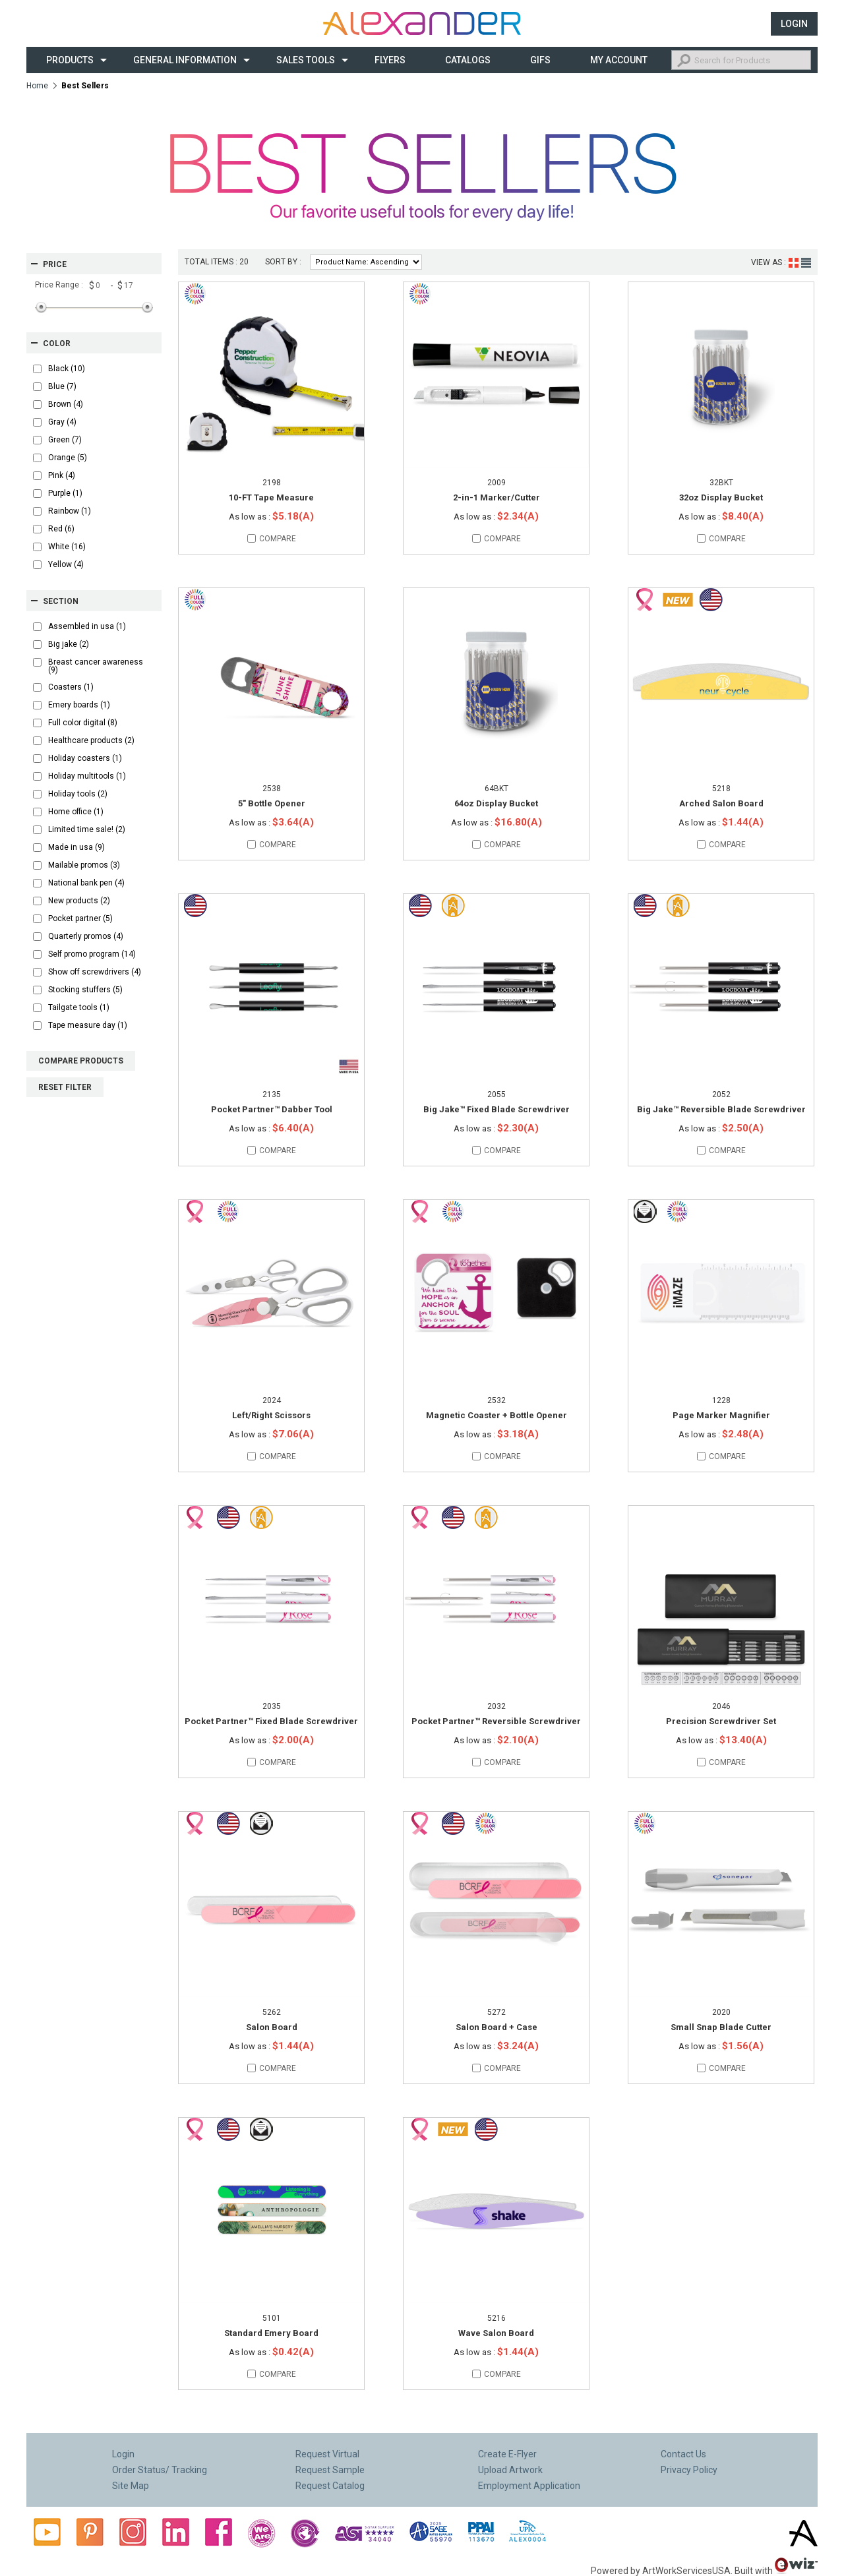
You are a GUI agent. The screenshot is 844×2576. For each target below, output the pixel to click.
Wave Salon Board (496, 2333)
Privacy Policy (689, 2469)
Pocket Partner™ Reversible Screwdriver (496, 1721)
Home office (76, 812)
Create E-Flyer (507, 2454)
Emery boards (79, 705)
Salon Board (271, 2027)
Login (794, 23)
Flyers (390, 60)
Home (37, 85)
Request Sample (330, 2469)
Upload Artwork (510, 2469)
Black (66, 369)
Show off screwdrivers (94, 972)
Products (70, 60)
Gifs (540, 60)
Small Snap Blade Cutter (721, 2027)
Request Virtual (327, 2454)
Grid (794, 263)
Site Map (130, 2485)
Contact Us (683, 2454)
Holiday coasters (85, 758)
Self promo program (92, 954)
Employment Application (529, 2485)
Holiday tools (77, 794)
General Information (185, 60)
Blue (62, 386)
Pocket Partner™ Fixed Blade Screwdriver (271, 1721)
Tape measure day (87, 1025)
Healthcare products (91, 740)
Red (61, 529)
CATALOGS (468, 60)
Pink (61, 475)
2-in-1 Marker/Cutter (496, 497)
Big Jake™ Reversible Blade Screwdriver (721, 1109)
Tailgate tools (78, 1007)
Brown (65, 404)
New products (79, 901)
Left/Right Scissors (271, 1415)
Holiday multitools (87, 776)
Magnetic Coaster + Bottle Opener (496, 1415)
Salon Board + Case (496, 2027)
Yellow (66, 564)
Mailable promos (84, 865)
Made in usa (76, 847)
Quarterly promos (85, 936)
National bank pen (86, 883)
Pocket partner (80, 918)
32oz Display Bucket (721, 497)
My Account (619, 60)
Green (65, 440)
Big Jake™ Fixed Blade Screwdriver (496, 1109)
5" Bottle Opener (271, 803)
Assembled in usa (87, 626)
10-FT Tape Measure (271, 497)
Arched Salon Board (721, 803)
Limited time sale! (86, 829)
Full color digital (82, 723)
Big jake (68, 644)
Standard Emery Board (271, 2333)
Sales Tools (305, 60)
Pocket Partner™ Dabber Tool (271, 1109)
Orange (67, 458)
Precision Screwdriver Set (721, 1721)
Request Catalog (330, 2485)
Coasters (71, 687)
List (806, 263)
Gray (62, 422)
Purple (65, 493)
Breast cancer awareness (95, 666)
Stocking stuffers (85, 990)
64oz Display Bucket (496, 803)
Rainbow (69, 511)
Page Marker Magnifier (721, 1415)
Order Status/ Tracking (159, 2469)
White (67, 547)
